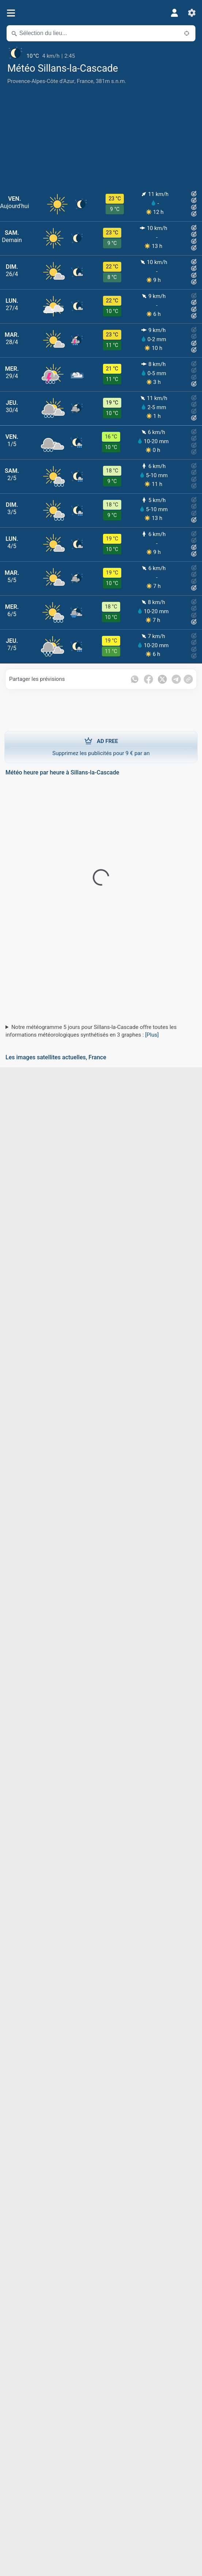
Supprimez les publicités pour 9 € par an (101, 747)
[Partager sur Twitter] (162, 679)
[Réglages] (192, 13)
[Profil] (174, 13)
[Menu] (10, 13)
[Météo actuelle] (101, 53)
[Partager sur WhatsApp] (134, 679)
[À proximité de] (186, 33)
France (85, 81)
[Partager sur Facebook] (148, 679)
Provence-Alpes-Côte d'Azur (41, 81)
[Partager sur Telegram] (176, 679)
